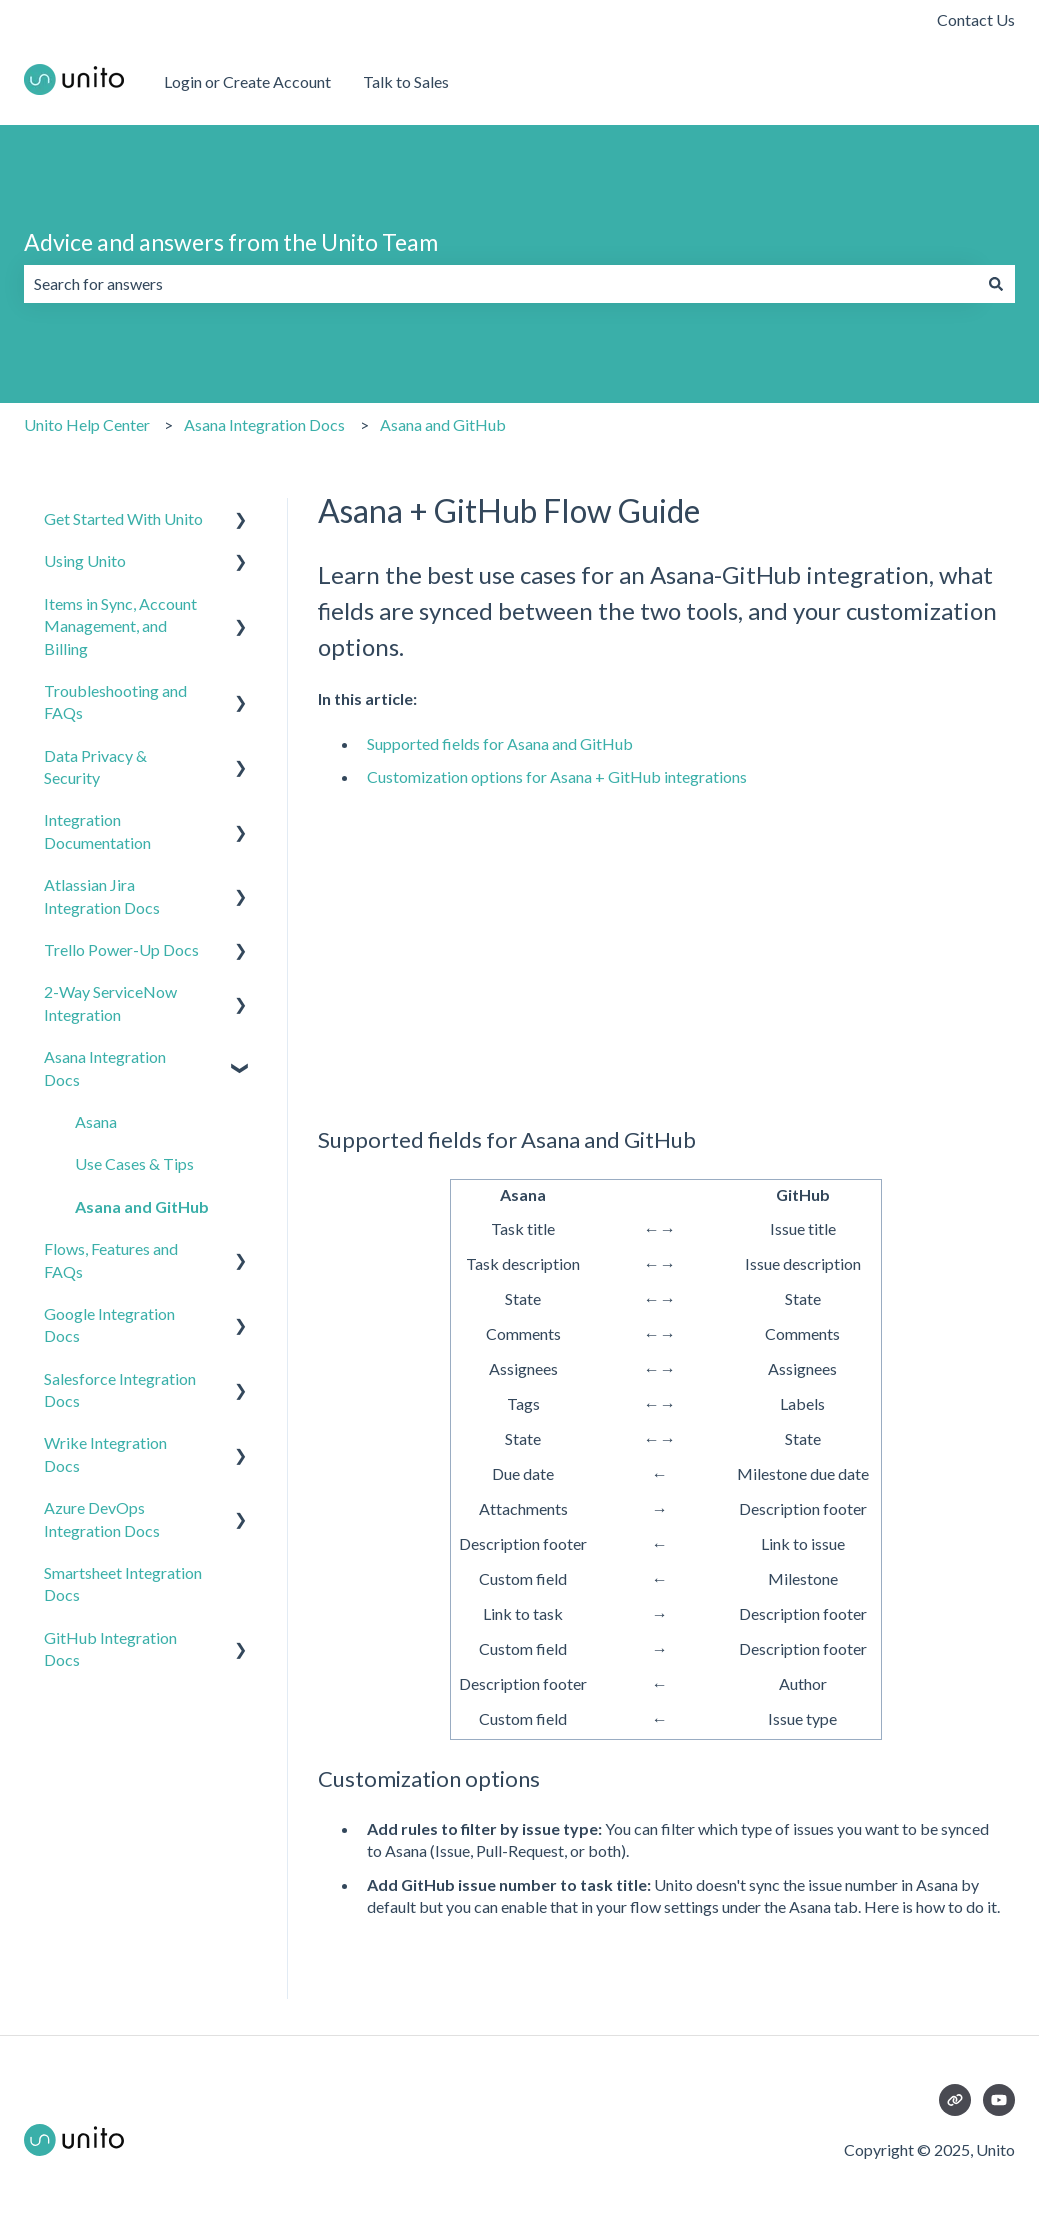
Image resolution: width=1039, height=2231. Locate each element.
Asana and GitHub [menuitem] (142, 1206)
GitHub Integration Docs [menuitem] (110, 1648)
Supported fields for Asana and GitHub (500, 743)
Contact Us (976, 19)
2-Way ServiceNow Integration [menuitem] (110, 1002)
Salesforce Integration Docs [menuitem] (120, 1389)
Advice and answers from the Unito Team (231, 242)
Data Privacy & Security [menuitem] (95, 766)
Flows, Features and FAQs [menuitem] (111, 1259)
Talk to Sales (406, 81)
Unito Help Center (87, 424)
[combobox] (500, 284)
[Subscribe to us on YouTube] (999, 2100)
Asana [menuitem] (96, 1121)
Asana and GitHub (443, 424)
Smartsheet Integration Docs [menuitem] (123, 1583)
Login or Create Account (247, 81)
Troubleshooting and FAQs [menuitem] (115, 701)
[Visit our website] (955, 2100)
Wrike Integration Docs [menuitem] (105, 1453)
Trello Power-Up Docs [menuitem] (121, 949)
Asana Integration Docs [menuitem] (105, 1067)
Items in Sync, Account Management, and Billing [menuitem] (120, 626)
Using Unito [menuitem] (85, 560)
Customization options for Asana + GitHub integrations (557, 776)
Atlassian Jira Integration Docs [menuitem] (102, 895)
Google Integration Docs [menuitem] (109, 1324)
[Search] (996, 284)
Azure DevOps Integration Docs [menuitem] (102, 1518)
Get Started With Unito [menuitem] (123, 518)
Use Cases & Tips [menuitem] (134, 1163)
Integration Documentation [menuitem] (97, 830)
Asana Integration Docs (264, 424)
